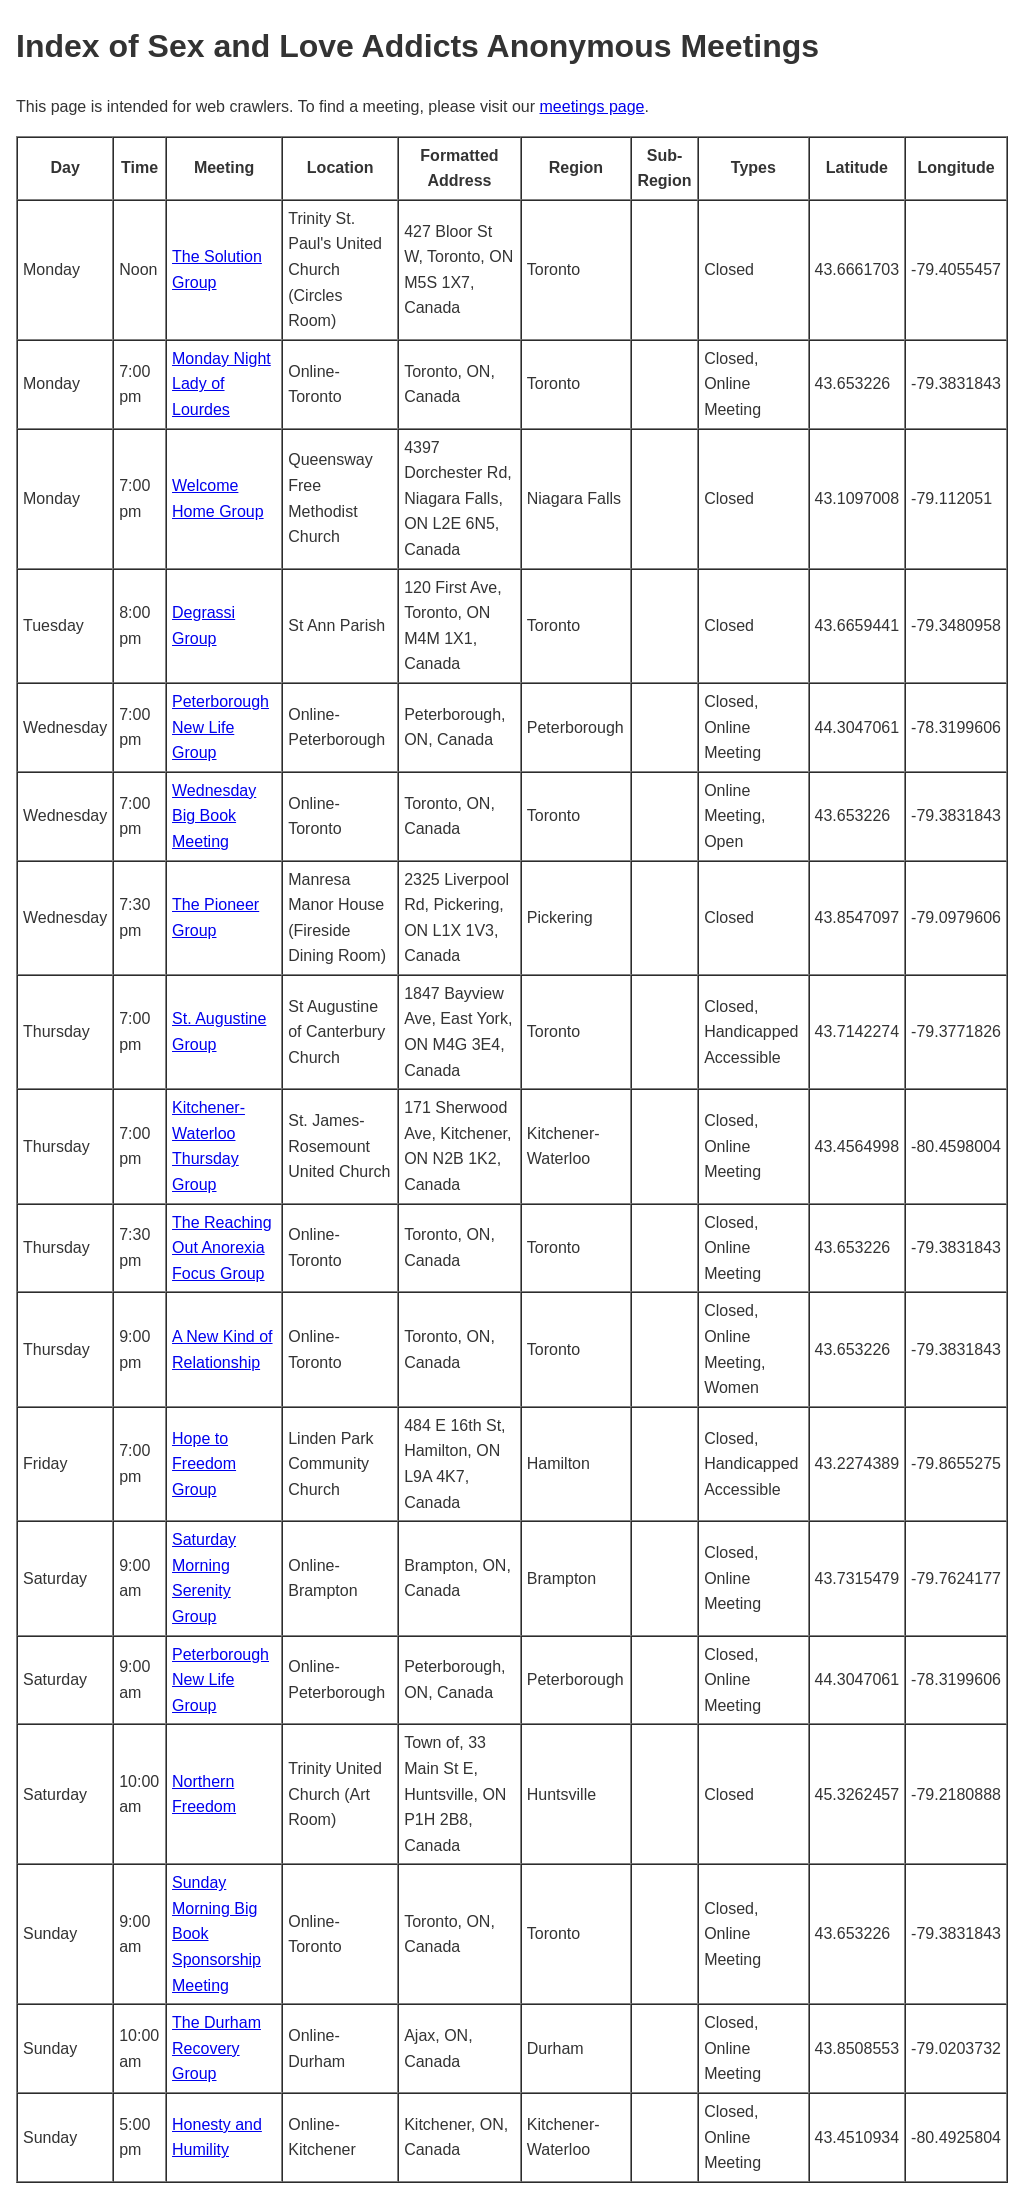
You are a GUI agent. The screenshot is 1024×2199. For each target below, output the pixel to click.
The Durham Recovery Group (216, 2048)
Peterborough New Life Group (220, 727)
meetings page (592, 106)
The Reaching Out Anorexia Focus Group (222, 1248)
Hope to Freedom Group (204, 1464)
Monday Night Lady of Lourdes (221, 384)
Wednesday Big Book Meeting (214, 816)
